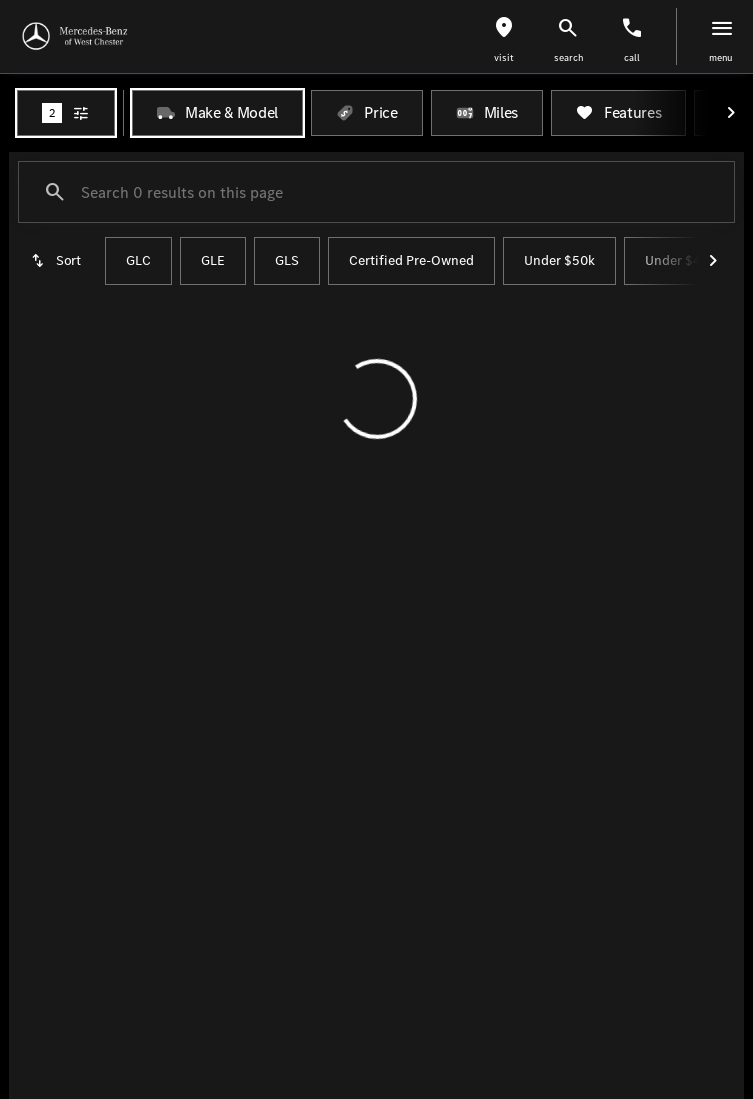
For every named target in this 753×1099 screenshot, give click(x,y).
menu (721, 57)
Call (632, 57)
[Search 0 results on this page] (376, 192)
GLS (287, 260)
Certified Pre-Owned (411, 260)
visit (504, 57)
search (568, 57)
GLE (213, 260)
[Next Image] (731, 113)
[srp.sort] (57, 261)
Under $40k (680, 260)
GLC (138, 260)
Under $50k (559, 260)
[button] (504, 36)
